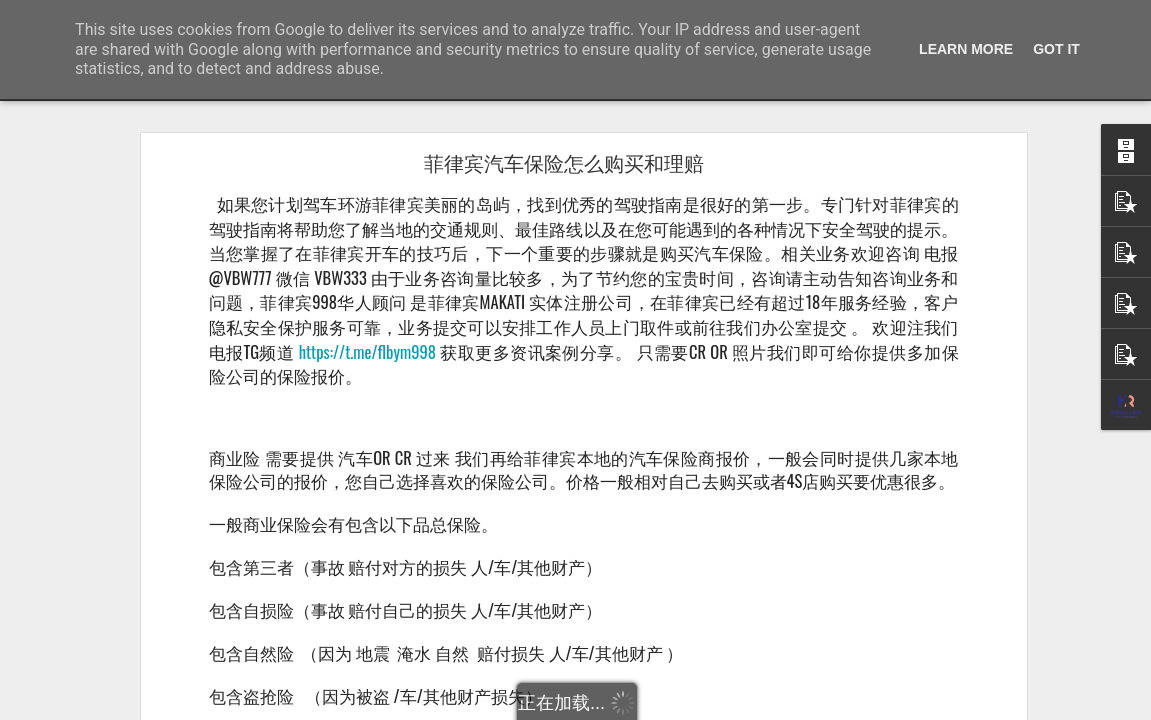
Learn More (966, 49)
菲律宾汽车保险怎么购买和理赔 (564, 164)
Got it (1056, 49)
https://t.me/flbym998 (367, 351)
